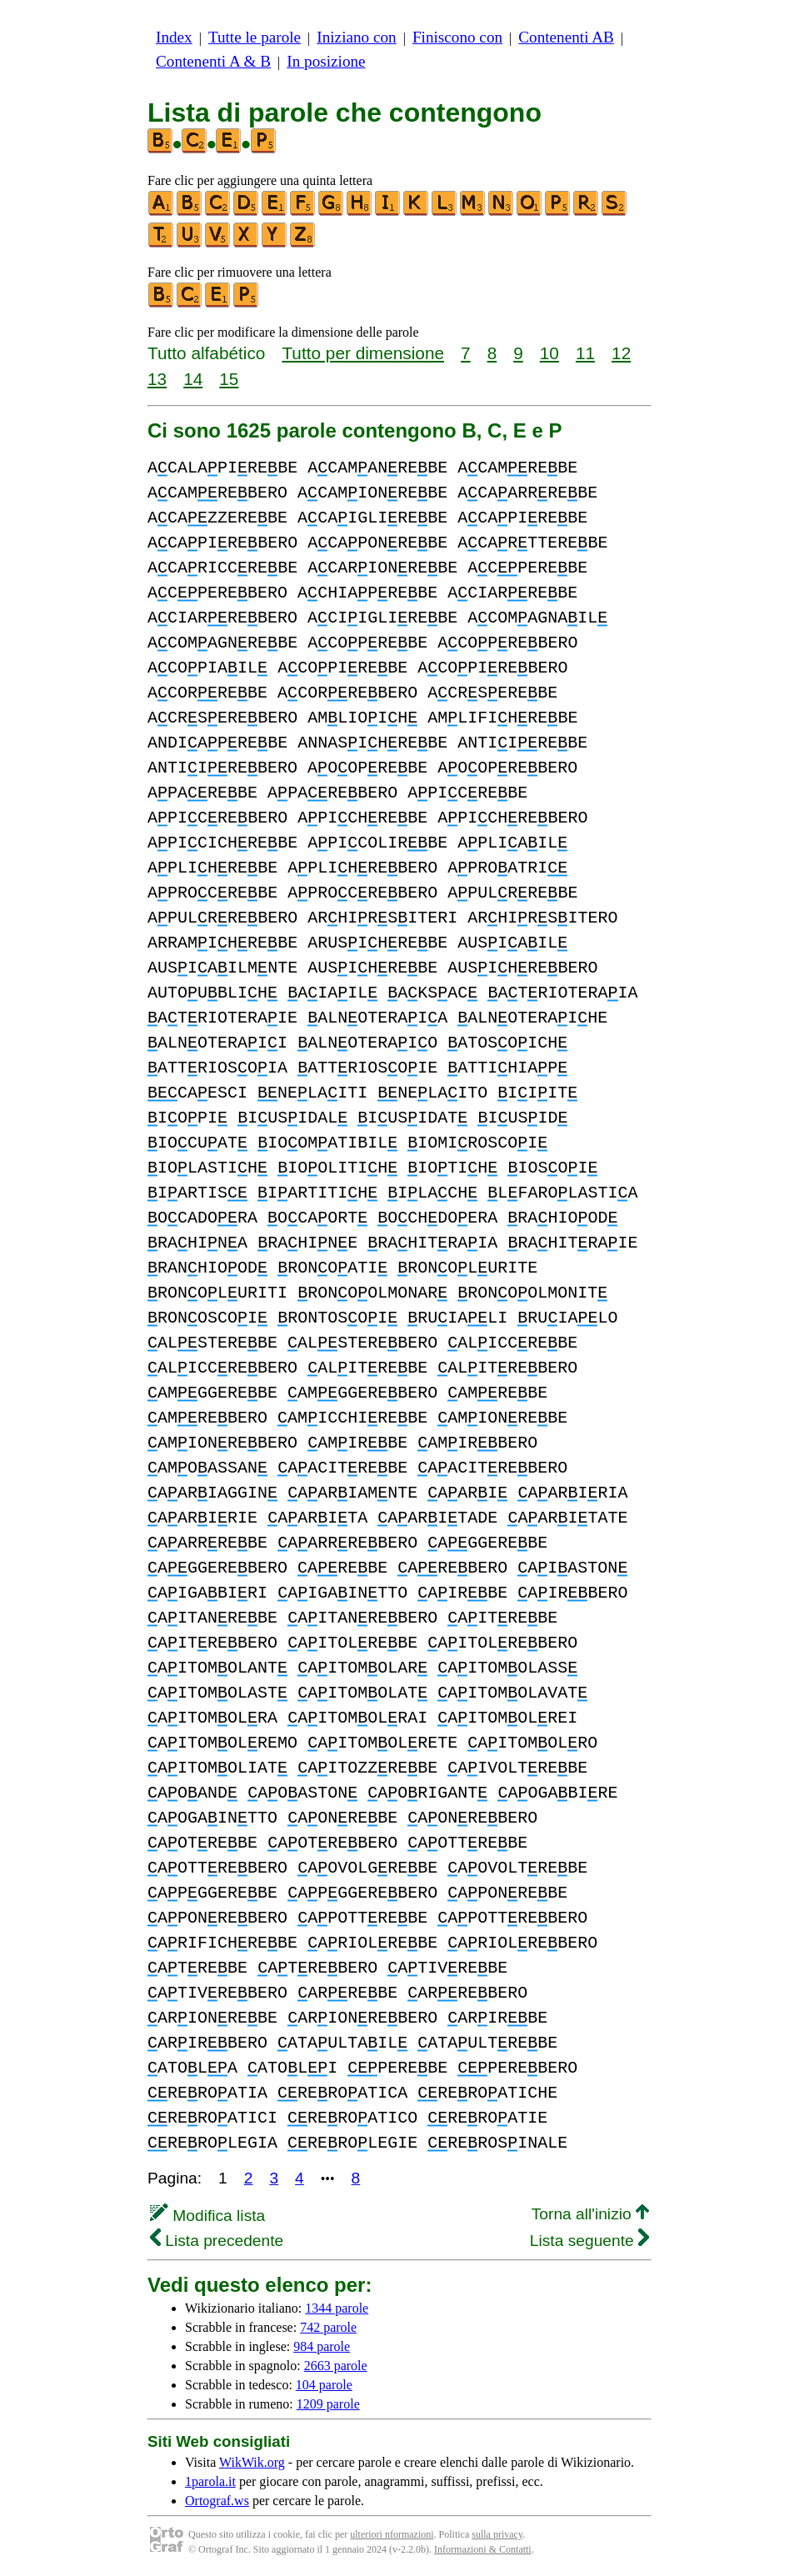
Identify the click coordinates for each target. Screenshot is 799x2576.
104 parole (324, 2385)
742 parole (328, 2327)
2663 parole (335, 2365)
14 (192, 378)
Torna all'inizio (590, 2214)
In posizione (326, 61)
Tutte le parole (254, 37)
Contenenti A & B (213, 61)
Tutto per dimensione (363, 353)
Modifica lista (207, 2215)
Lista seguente (589, 2240)
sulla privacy (497, 2534)
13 (157, 378)
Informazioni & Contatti (483, 2549)
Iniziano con (356, 37)
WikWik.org (252, 2462)
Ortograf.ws (217, 2500)
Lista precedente (216, 2240)
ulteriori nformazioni (391, 2534)
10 (549, 353)
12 (621, 353)
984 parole (321, 2346)
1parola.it (210, 2481)
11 (585, 353)
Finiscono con (457, 37)
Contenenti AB (566, 37)
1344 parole (336, 2308)
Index (174, 37)
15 (228, 378)
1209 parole (328, 2404)
